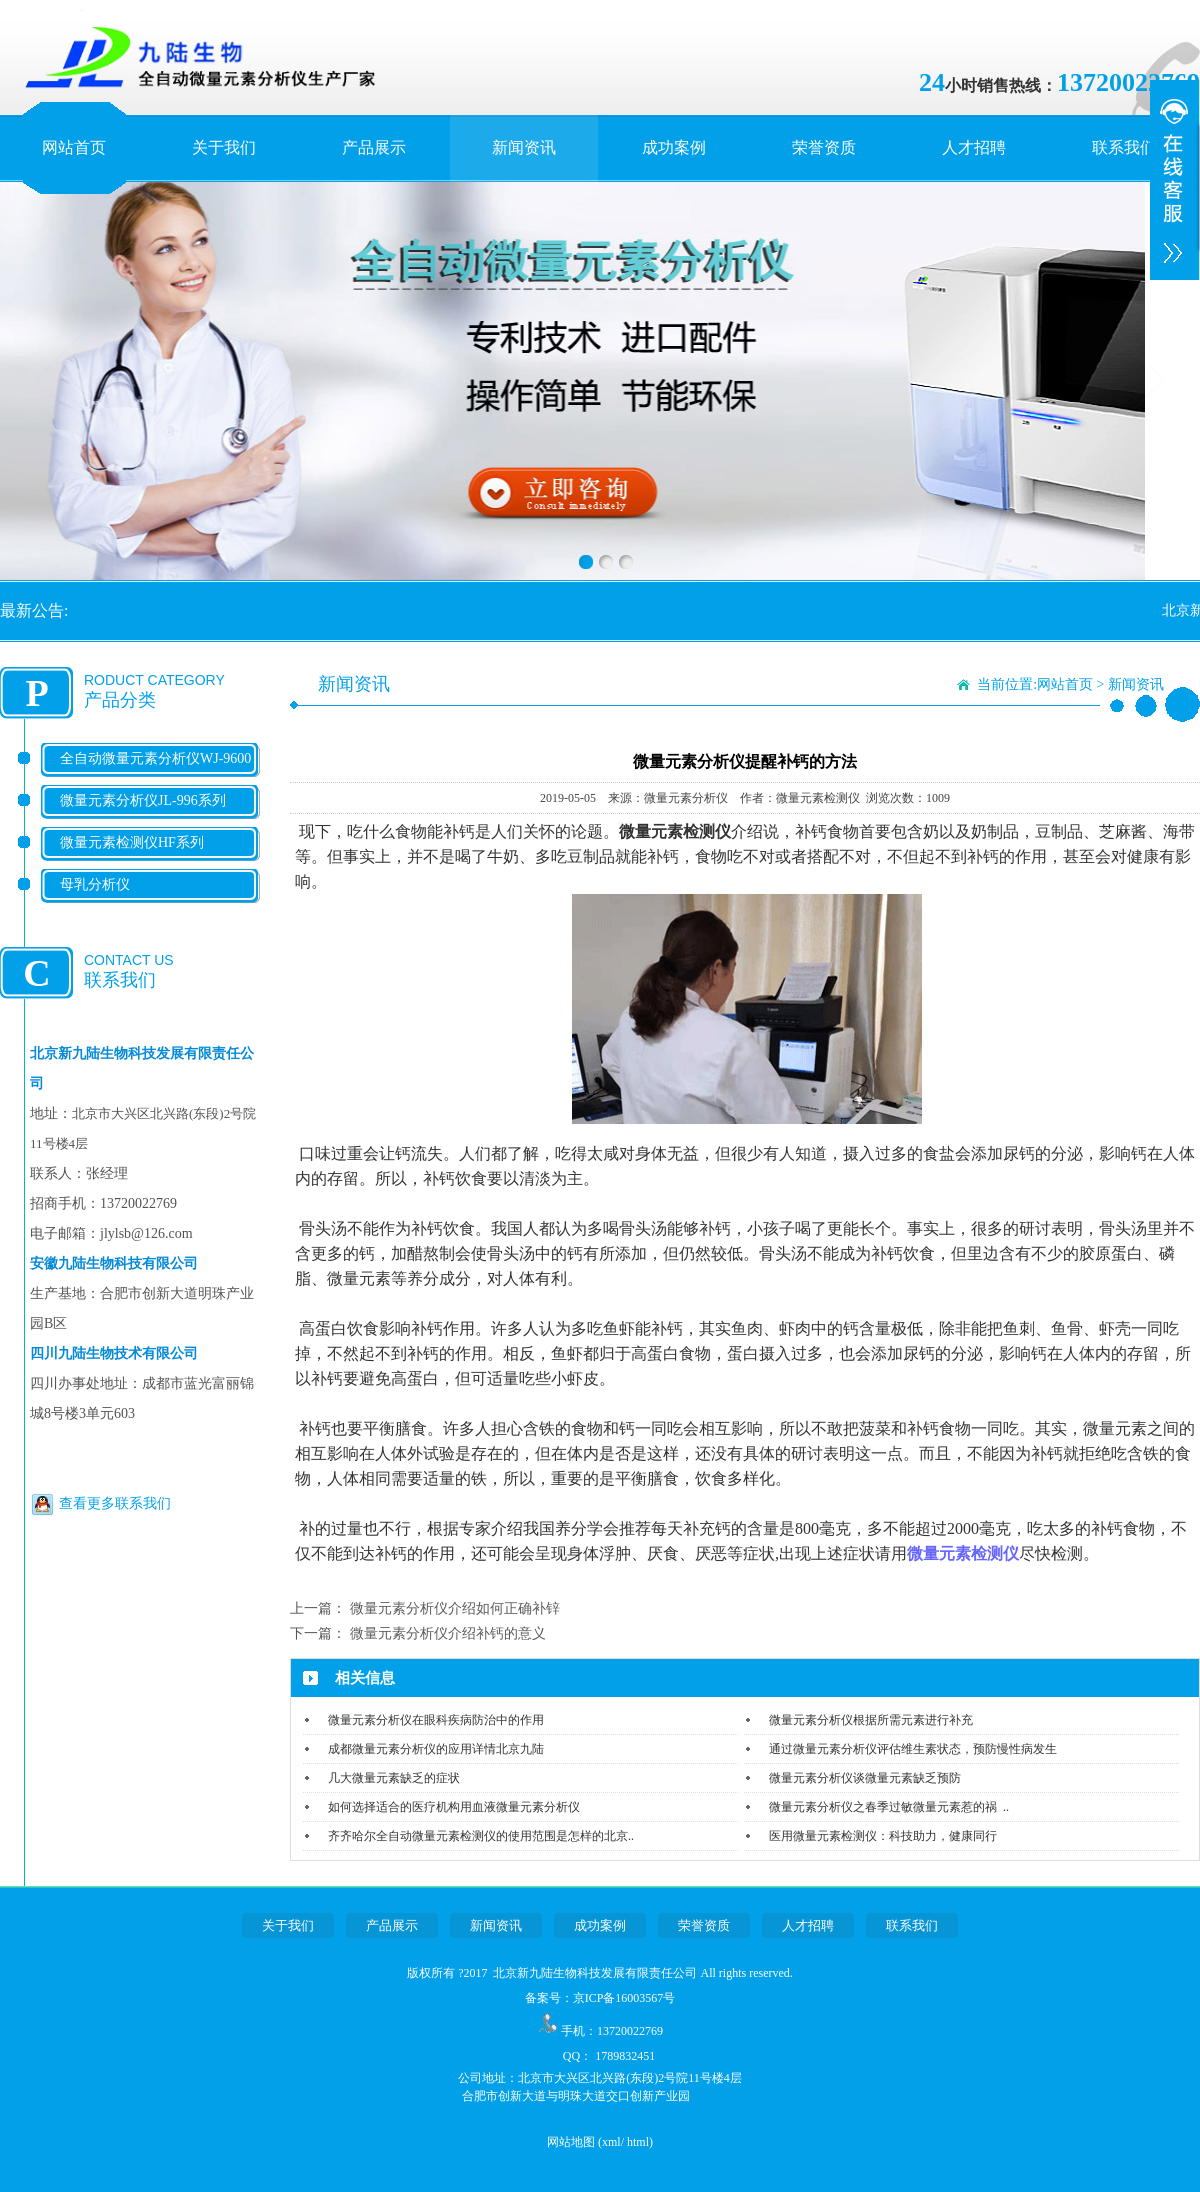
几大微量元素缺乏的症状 (394, 1778)
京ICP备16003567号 (624, 1998)
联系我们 (1124, 147)
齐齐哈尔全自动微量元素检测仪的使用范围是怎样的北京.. (481, 1836)
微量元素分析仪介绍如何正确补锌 (455, 1608)
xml (611, 2142)
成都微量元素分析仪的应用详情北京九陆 (436, 1749)
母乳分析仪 (95, 884)
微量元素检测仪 (963, 1553)
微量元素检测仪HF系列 (132, 842)
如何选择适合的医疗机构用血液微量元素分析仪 (454, 1807)
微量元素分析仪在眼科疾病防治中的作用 (436, 1720)
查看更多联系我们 (115, 1503)
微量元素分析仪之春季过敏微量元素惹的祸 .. (889, 1807)
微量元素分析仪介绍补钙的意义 (448, 1633)
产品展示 (374, 147)
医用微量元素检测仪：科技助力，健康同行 (883, 1836)
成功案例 (674, 147)
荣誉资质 (824, 147)
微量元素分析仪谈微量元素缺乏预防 (865, 1778)
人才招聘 (974, 147)
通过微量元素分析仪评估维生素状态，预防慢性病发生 (913, 1749)
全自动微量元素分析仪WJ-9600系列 (155, 774)
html (638, 2142)
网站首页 (74, 147)
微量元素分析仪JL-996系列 (143, 800)
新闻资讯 (524, 147)
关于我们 (224, 147)
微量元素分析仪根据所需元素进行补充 (871, 1720)
